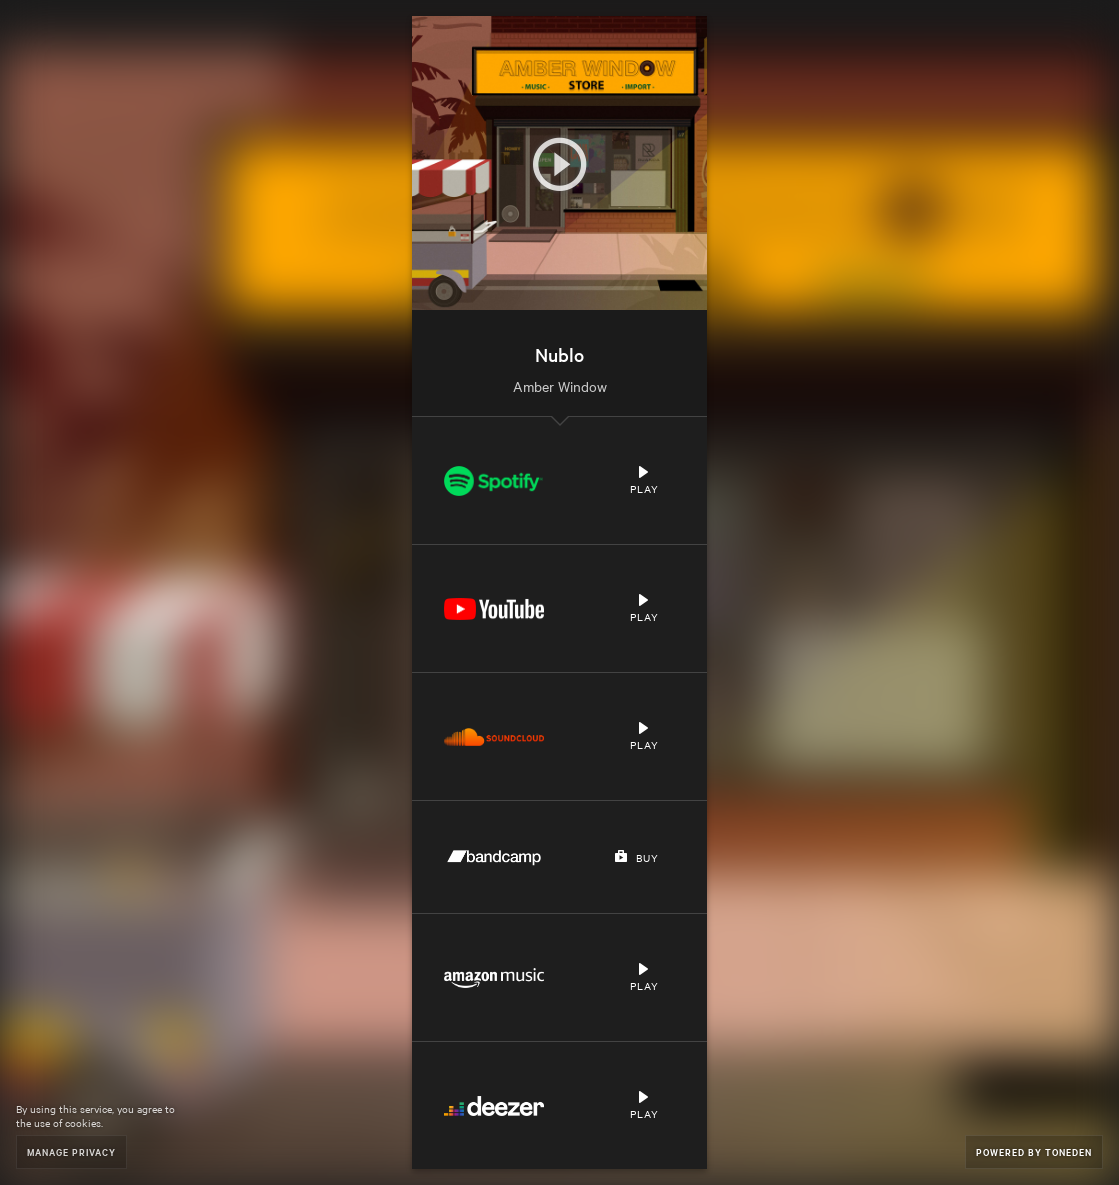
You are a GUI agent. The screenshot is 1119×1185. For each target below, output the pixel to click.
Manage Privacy (71, 1151)
